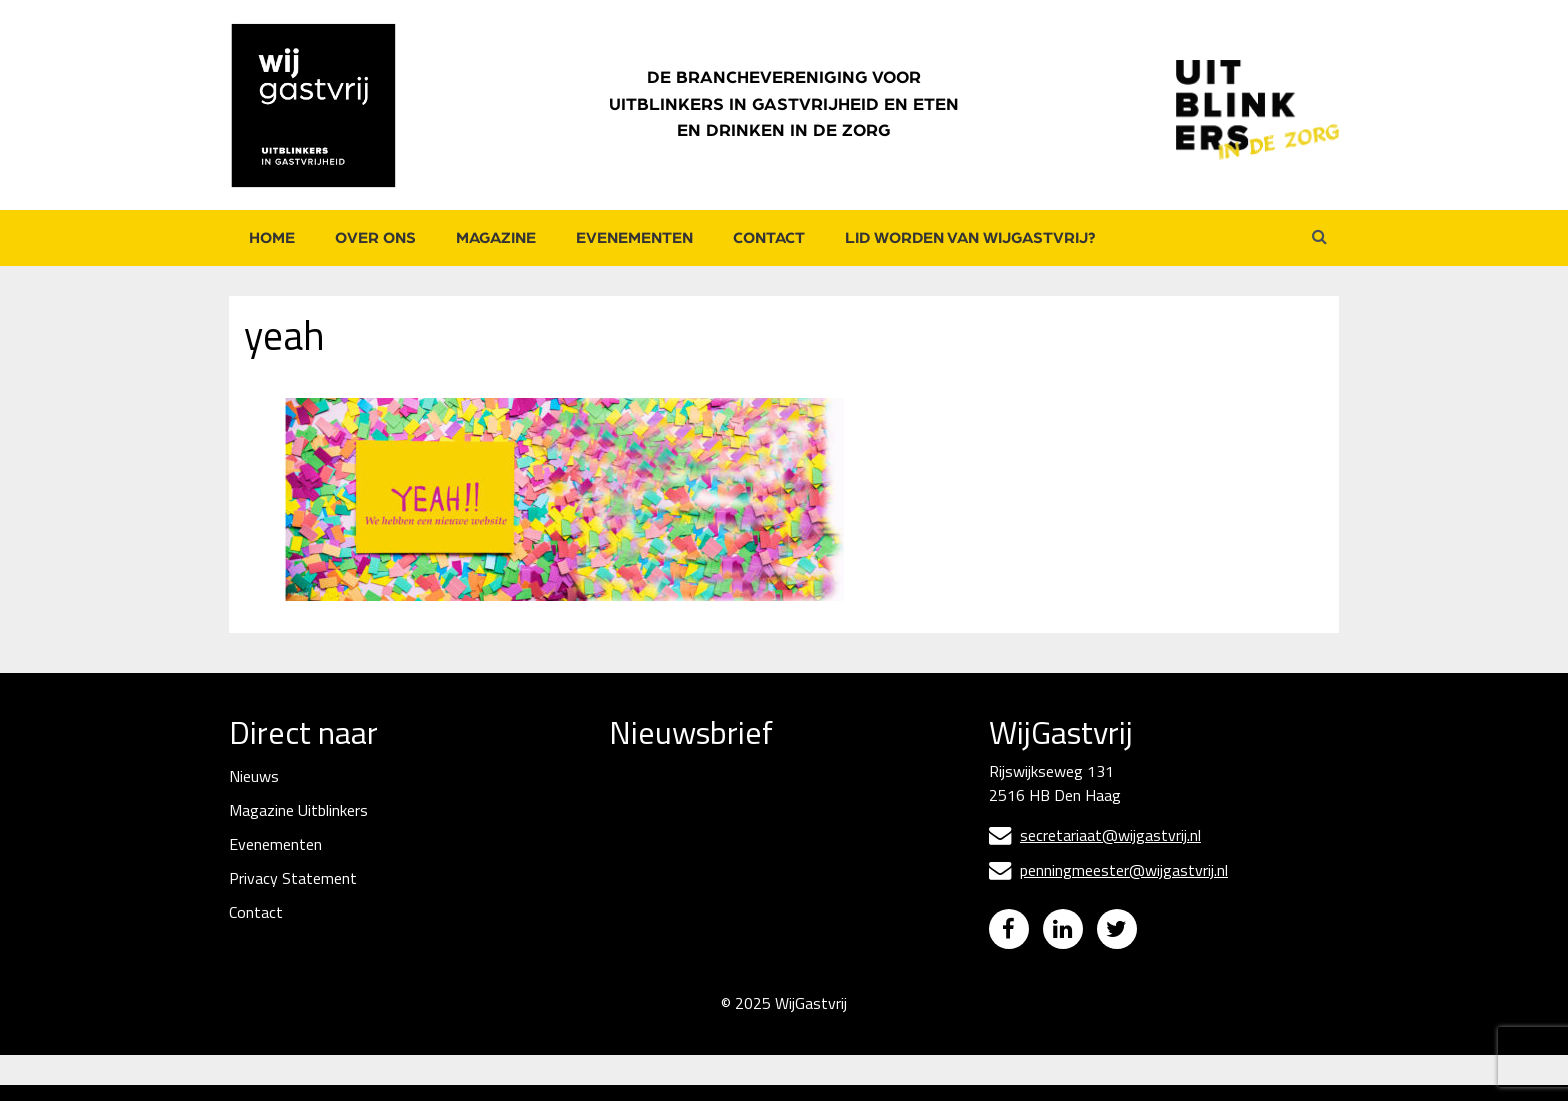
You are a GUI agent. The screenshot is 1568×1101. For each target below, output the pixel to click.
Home (272, 238)
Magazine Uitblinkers (298, 810)
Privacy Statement (293, 878)
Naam (631, 875)
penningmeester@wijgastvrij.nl (1108, 870)
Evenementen (634, 238)
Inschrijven (758, 961)
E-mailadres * (656, 806)
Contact (769, 238)
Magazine (496, 238)
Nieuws (254, 776)
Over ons (375, 238)
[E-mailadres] (759, 838)
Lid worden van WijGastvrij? (970, 238)
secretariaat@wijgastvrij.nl (1095, 835)
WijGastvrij (811, 1019)
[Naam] (759, 908)
